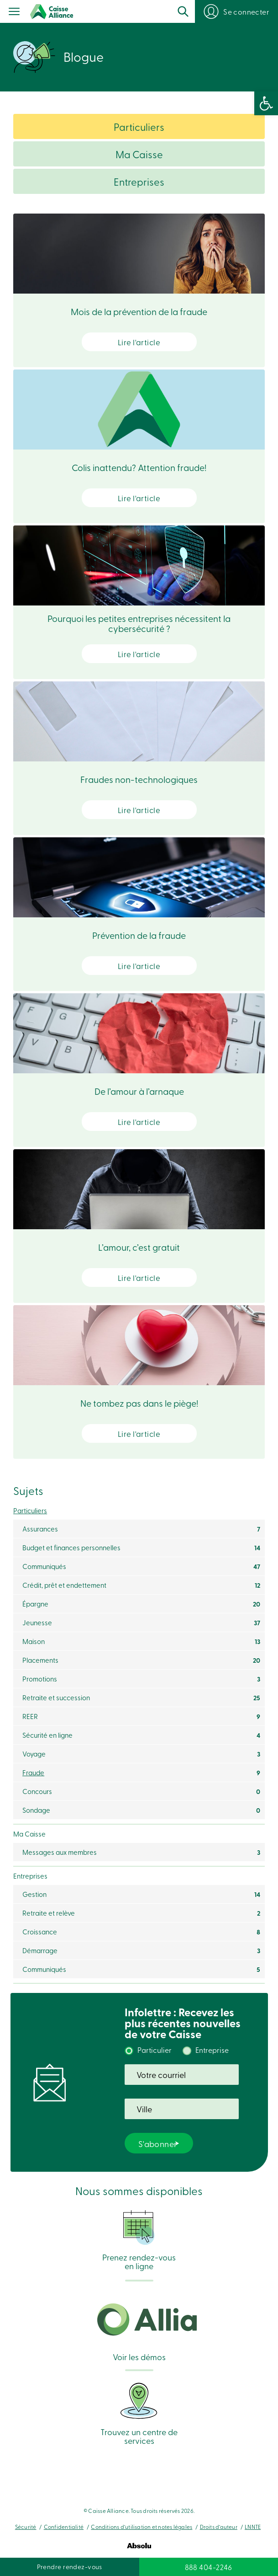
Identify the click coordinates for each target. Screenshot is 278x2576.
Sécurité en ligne (47, 1735)
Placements (40, 1660)
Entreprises (139, 181)
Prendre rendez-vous (69, 2566)
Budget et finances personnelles (71, 1547)
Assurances (40, 1528)
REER (30, 1716)
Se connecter (246, 11)
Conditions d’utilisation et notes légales (141, 2526)
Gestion (34, 1894)
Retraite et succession (56, 1697)
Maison (33, 1641)
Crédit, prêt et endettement (64, 1585)
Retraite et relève (48, 1912)
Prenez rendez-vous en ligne (139, 2240)
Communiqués (44, 1566)
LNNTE (253, 2526)
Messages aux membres (59, 1852)
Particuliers (139, 127)
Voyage (34, 1753)
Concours (37, 1791)
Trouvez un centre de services (139, 2413)
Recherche (183, 11)
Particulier (154, 2050)
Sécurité (26, 2526)
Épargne (35, 1603)
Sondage (36, 1810)
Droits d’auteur (218, 2526)
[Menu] (14, 12)
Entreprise (212, 2050)
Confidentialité (64, 2526)
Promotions (39, 1678)
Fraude (33, 1772)
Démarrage (40, 1950)
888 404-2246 (208, 2567)
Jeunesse (37, 1622)
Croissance (39, 1931)
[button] (266, 103)
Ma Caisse (139, 154)
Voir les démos (139, 2332)
